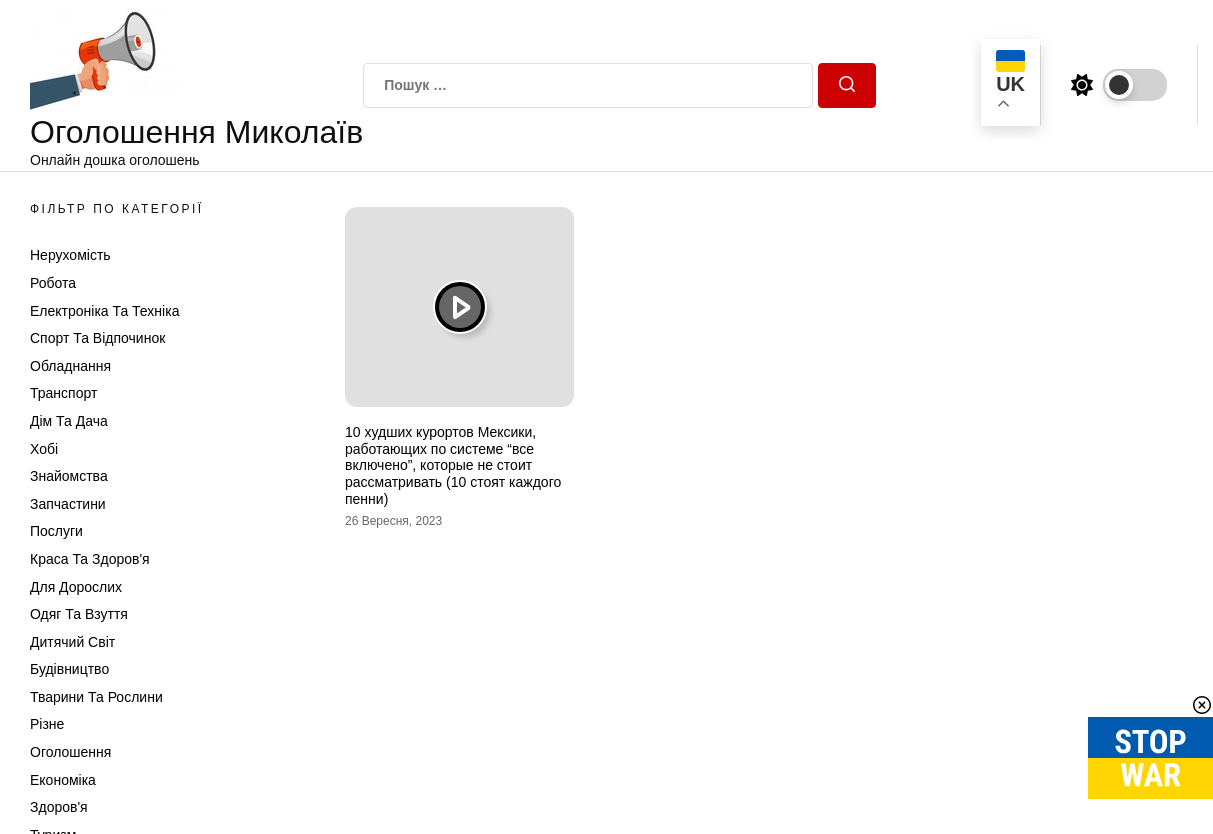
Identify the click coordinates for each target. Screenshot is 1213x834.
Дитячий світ (72, 642)
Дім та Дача (69, 421)
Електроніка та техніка (104, 311)
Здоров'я (59, 807)
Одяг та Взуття (79, 614)
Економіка (63, 780)
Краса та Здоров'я (90, 559)
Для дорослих (76, 587)
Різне (47, 724)
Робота (53, 283)
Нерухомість (70, 255)
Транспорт (63, 393)
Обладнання (70, 366)
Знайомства (69, 476)
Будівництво (69, 669)
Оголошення (70, 752)
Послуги (56, 531)
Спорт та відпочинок (97, 338)
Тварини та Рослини (96, 697)
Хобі (44, 449)
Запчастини (68, 504)
